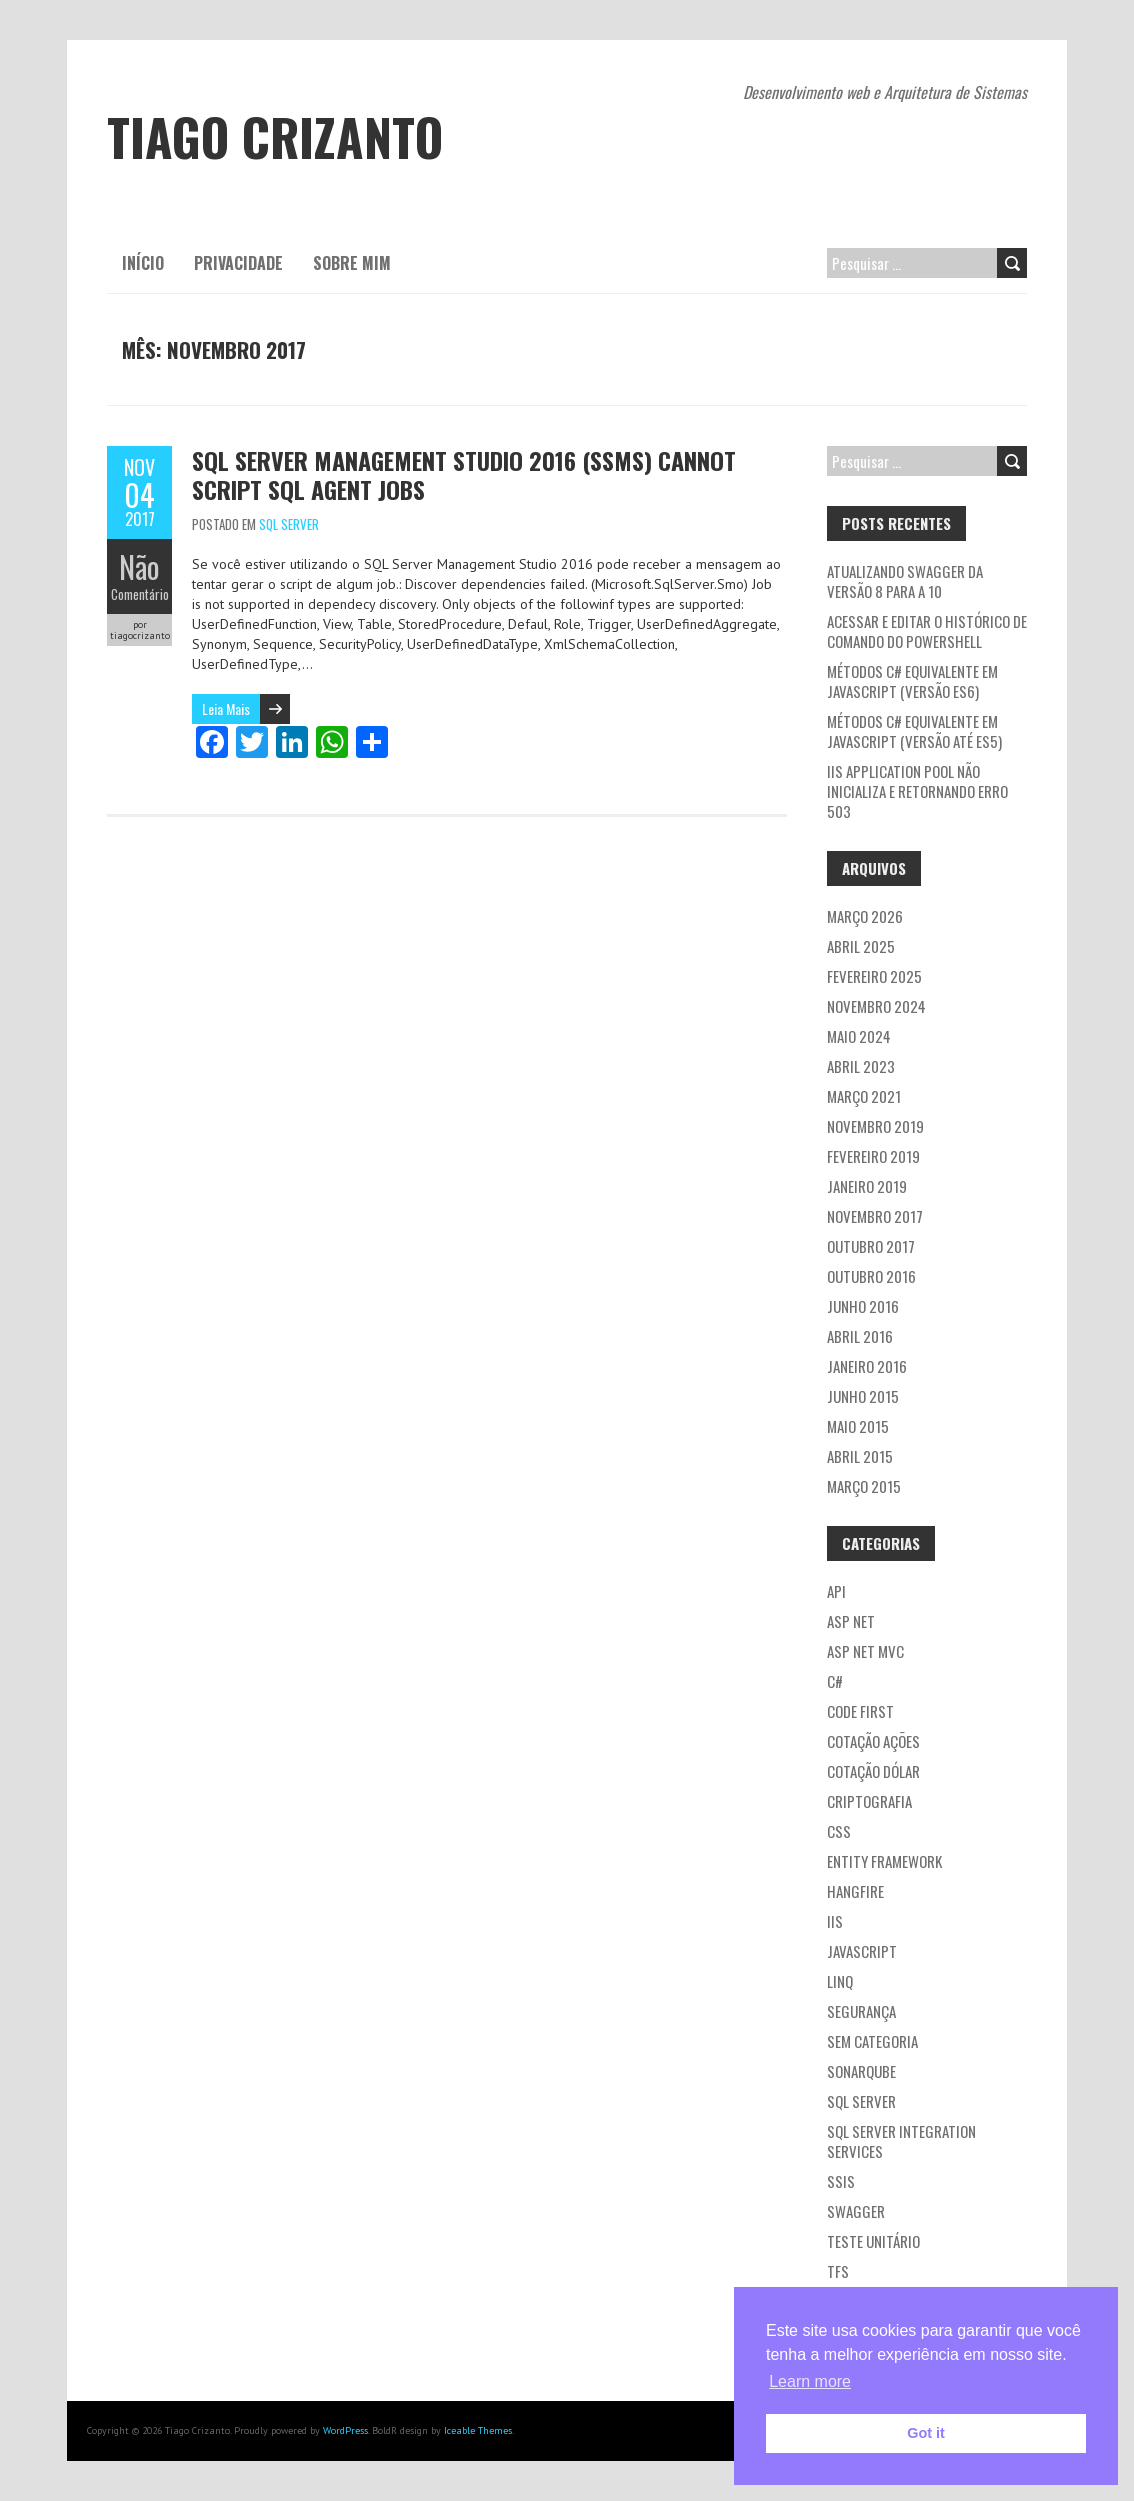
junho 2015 (863, 1396)
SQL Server (289, 524)
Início (143, 263)
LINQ (840, 1981)
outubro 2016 (871, 1276)
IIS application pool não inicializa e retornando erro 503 (917, 791)
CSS (839, 1831)
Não (139, 566)
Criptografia (869, 1801)
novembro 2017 (875, 1216)
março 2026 (865, 916)
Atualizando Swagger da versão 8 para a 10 (905, 581)
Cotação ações (873, 1741)
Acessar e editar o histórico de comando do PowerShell (927, 631)
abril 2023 (861, 1066)
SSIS (841, 2181)
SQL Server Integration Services (901, 2141)
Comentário (140, 594)
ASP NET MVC (865, 1651)
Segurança (861, 2011)
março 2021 (864, 1096)
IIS (835, 1921)
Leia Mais (226, 708)
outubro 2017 (871, 1246)
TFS (838, 2271)
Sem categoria (872, 2041)
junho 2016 (863, 1306)
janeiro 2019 (867, 1186)
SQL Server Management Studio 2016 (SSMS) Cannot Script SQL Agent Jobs (464, 474)
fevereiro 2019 (873, 1156)
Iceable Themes (478, 2430)
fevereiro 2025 (874, 976)
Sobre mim (352, 263)
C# (835, 1681)
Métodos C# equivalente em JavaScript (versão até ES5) (914, 731)
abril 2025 (861, 946)
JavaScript (862, 1951)
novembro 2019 (875, 1126)
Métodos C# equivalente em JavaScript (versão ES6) (912, 681)
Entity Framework (884, 1861)
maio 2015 (858, 1426)
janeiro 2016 (867, 1366)
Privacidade (238, 263)
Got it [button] (926, 2433)
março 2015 (864, 1486)
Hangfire (855, 1891)
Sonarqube (861, 2071)
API (836, 1591)
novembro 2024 (876, 1006)
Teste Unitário (873, 2241)
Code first (860, 1711)
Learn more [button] (810, 2381)
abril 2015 (860, 1456)
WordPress (345, 2430)
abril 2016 (860, 1336)
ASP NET (851, 1621)
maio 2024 (859, 1036)
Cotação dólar (873, 1771)
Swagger (856, 2211)
